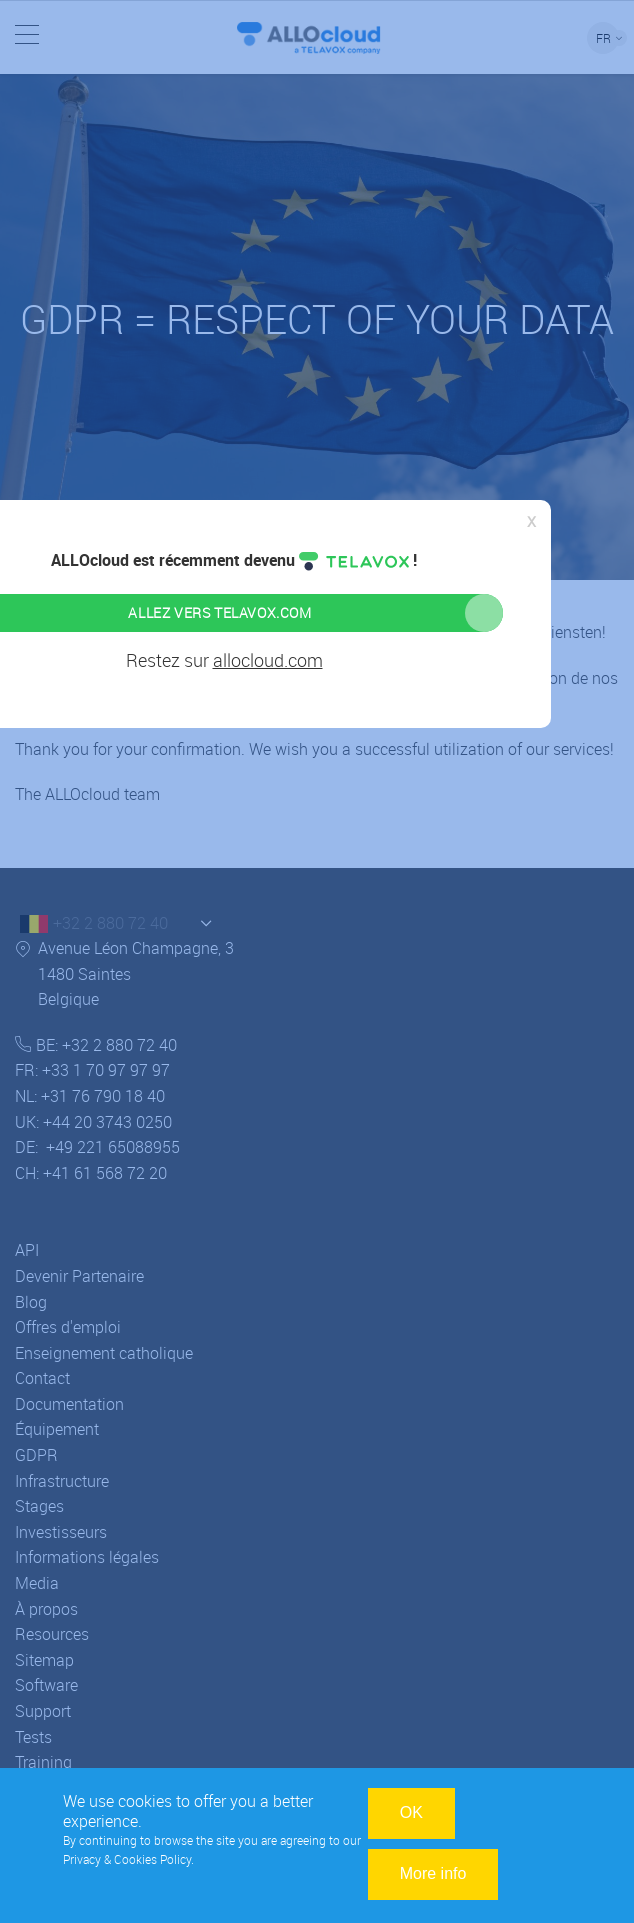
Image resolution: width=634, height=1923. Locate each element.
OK (411, 1812)
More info (433, 1873)
